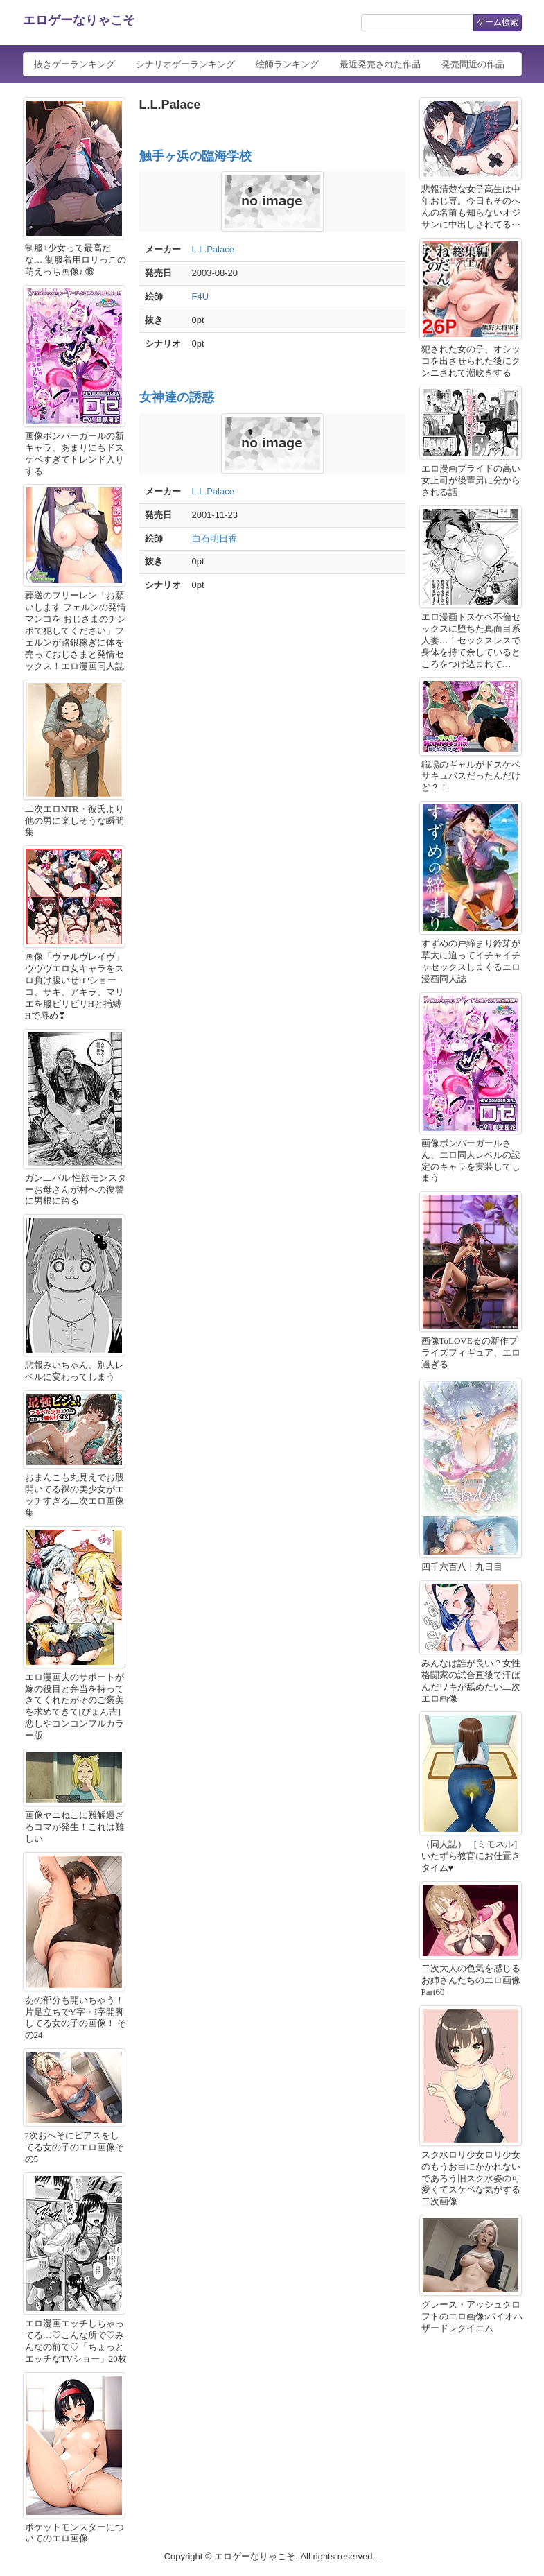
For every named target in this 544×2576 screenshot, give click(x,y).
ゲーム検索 (497, 22)
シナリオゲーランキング (185, 64)
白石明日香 (214, 538)
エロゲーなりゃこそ (79, 20)
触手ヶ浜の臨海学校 (195, 156)
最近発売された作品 (380, 64)
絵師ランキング (287, 64)
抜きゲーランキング (74, 64)
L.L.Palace (213, 249)
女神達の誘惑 (176, 397)
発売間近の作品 (472, 64)
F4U (200, 296)
